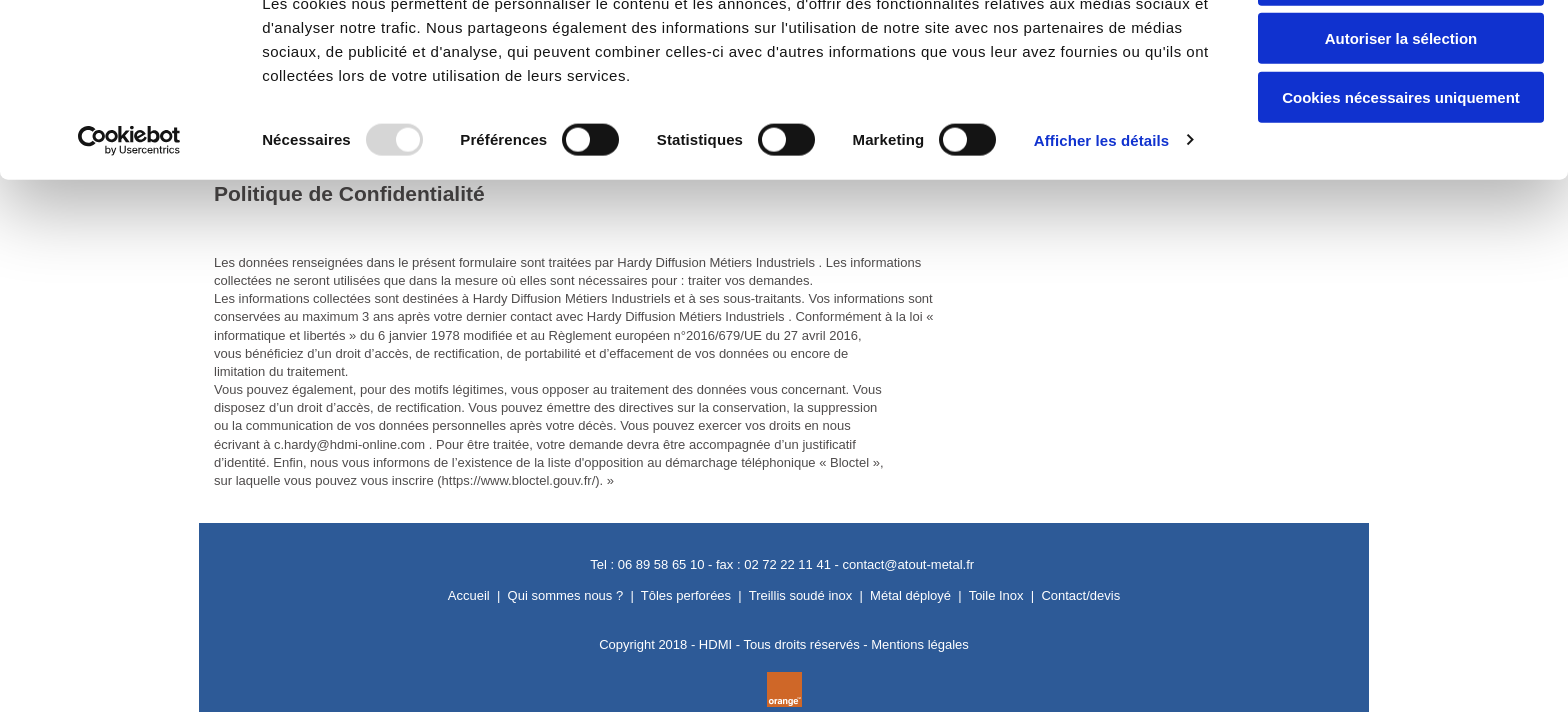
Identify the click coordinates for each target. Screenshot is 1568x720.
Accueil (469, 595)
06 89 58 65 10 (661, 564)
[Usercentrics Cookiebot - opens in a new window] (129, 210)
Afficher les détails (1101, 209)
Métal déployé (910, 595)
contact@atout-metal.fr (908, 564)
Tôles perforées (686, 595)
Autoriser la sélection (1401, 108)
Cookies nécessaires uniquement (1401, 166)
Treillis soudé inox (801, 595)
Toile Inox (996, 595)
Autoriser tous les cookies (1401, 49)
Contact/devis (1080, 595)
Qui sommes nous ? (566, 595)
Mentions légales (920, 644)
